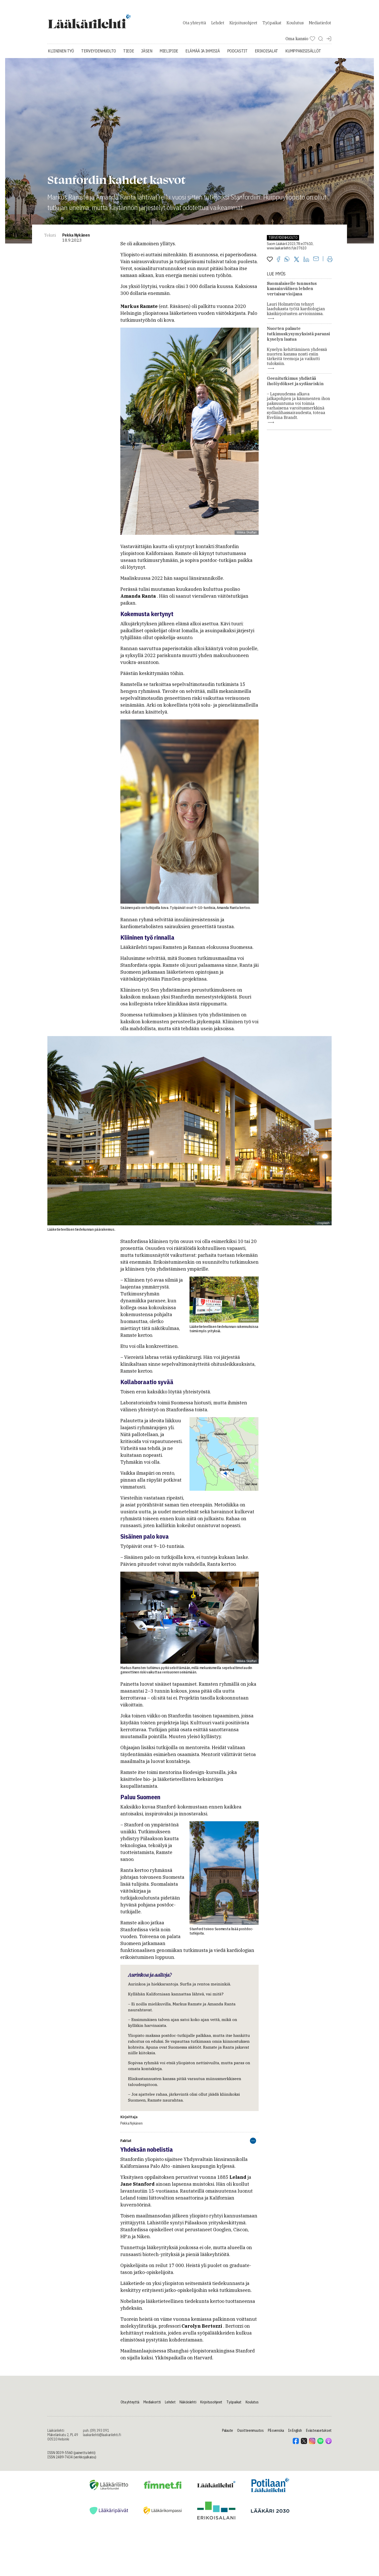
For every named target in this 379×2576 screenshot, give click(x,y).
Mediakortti (152, 2404)
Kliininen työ (61, 53)
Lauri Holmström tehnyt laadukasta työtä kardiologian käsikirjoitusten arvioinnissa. (296, 312)
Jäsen (146, 53)
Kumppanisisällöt (303, 53)
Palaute (227, 2433)
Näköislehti (188, 2404)
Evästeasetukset (319, 2433)
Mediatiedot (320, 24)
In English (295, 2433)
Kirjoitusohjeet (243, 24)
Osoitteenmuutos (250, 2433)
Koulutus (295, 24)
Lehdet (217, 24)
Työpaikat (271, 24)
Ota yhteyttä (194, 24)
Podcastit (237, 53)
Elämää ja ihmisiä (202, 53)
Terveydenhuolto (98, 53)
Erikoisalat (266, 53)
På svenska (276, 2433)
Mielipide (169, 53)
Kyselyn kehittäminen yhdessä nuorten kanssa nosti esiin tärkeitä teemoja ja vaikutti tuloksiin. (297, 359)
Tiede (128, 53)
